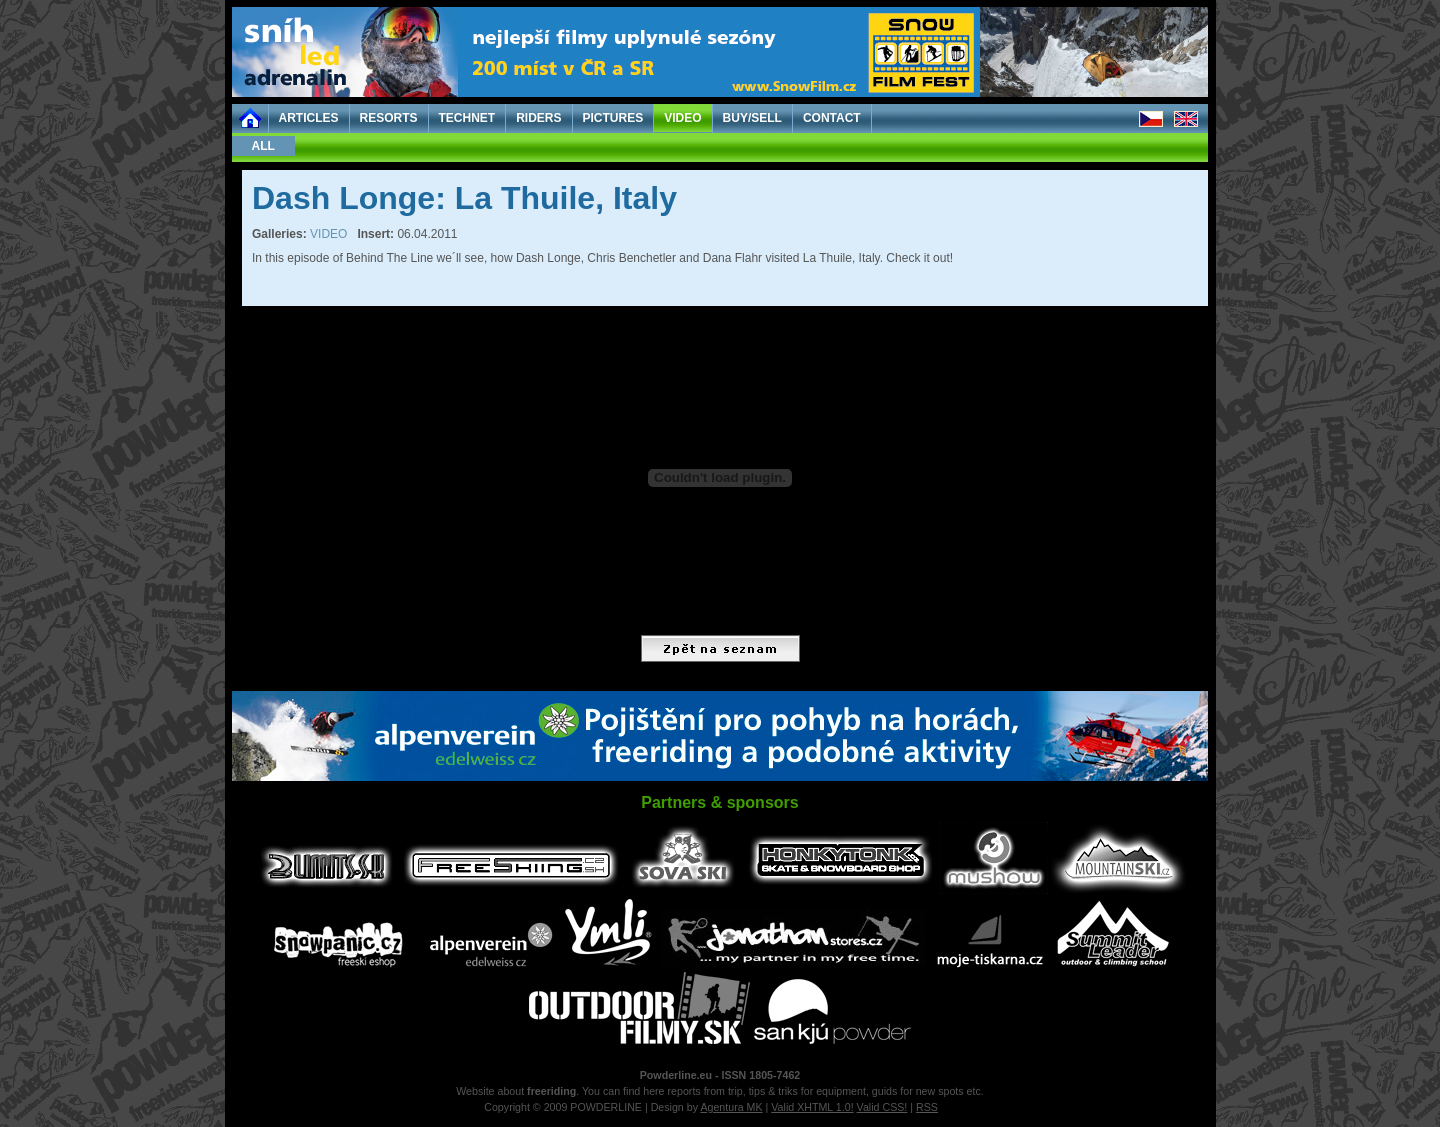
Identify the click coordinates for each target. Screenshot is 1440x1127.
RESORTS (389, 118)
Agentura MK (731, 1107)
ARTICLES (309, 118)
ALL (263, 146)
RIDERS (538, 118)
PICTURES (613, 118)
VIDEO (682, 118)
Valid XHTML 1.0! (812, 1107)
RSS (927, 1107)
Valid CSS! (882, 1107)
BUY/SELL (752, 118)
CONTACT (832, 118)
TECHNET (467, 118)
